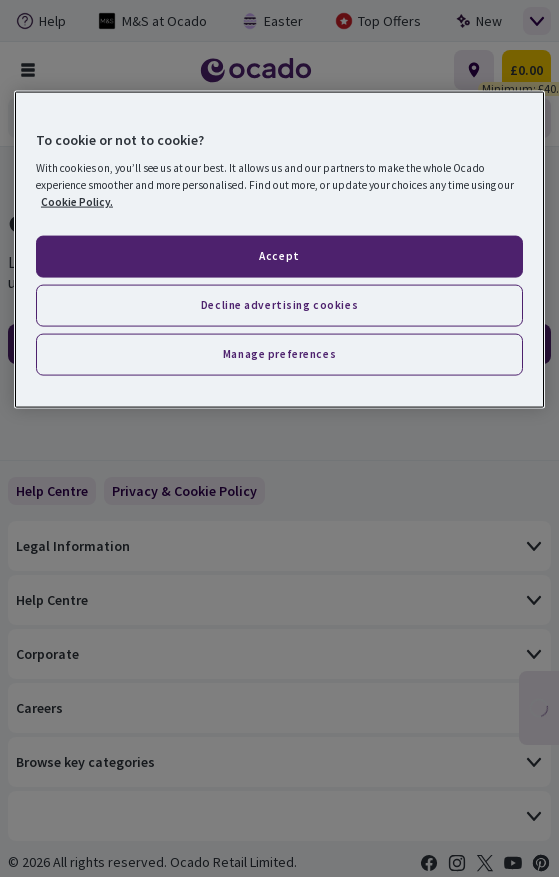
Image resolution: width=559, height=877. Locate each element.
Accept (279, 256)
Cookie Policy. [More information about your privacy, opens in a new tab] (77, 202)
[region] (279, 249)
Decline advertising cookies (279, 305)
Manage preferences (279, 354)
